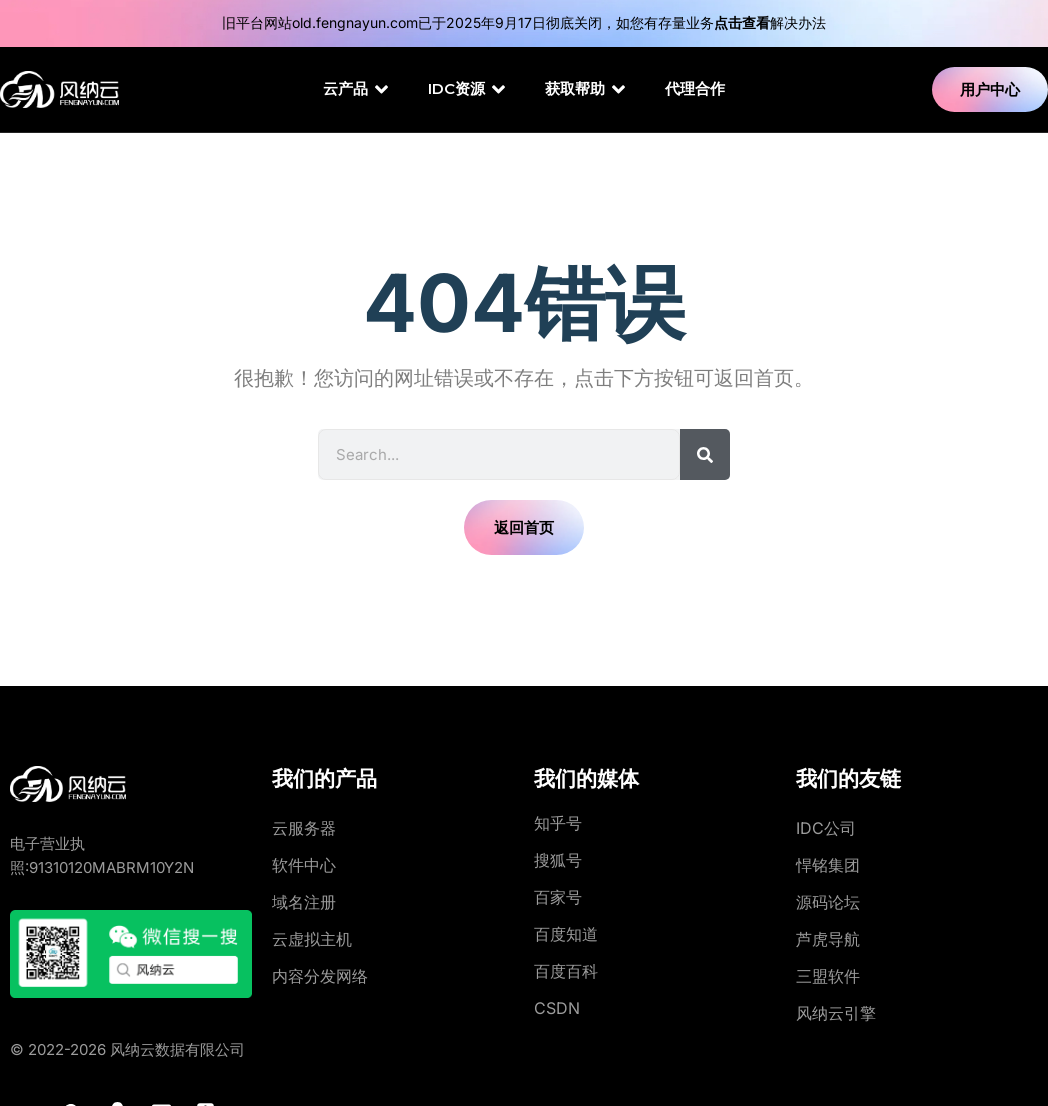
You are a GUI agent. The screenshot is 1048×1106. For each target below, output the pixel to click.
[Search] (705, 454)
